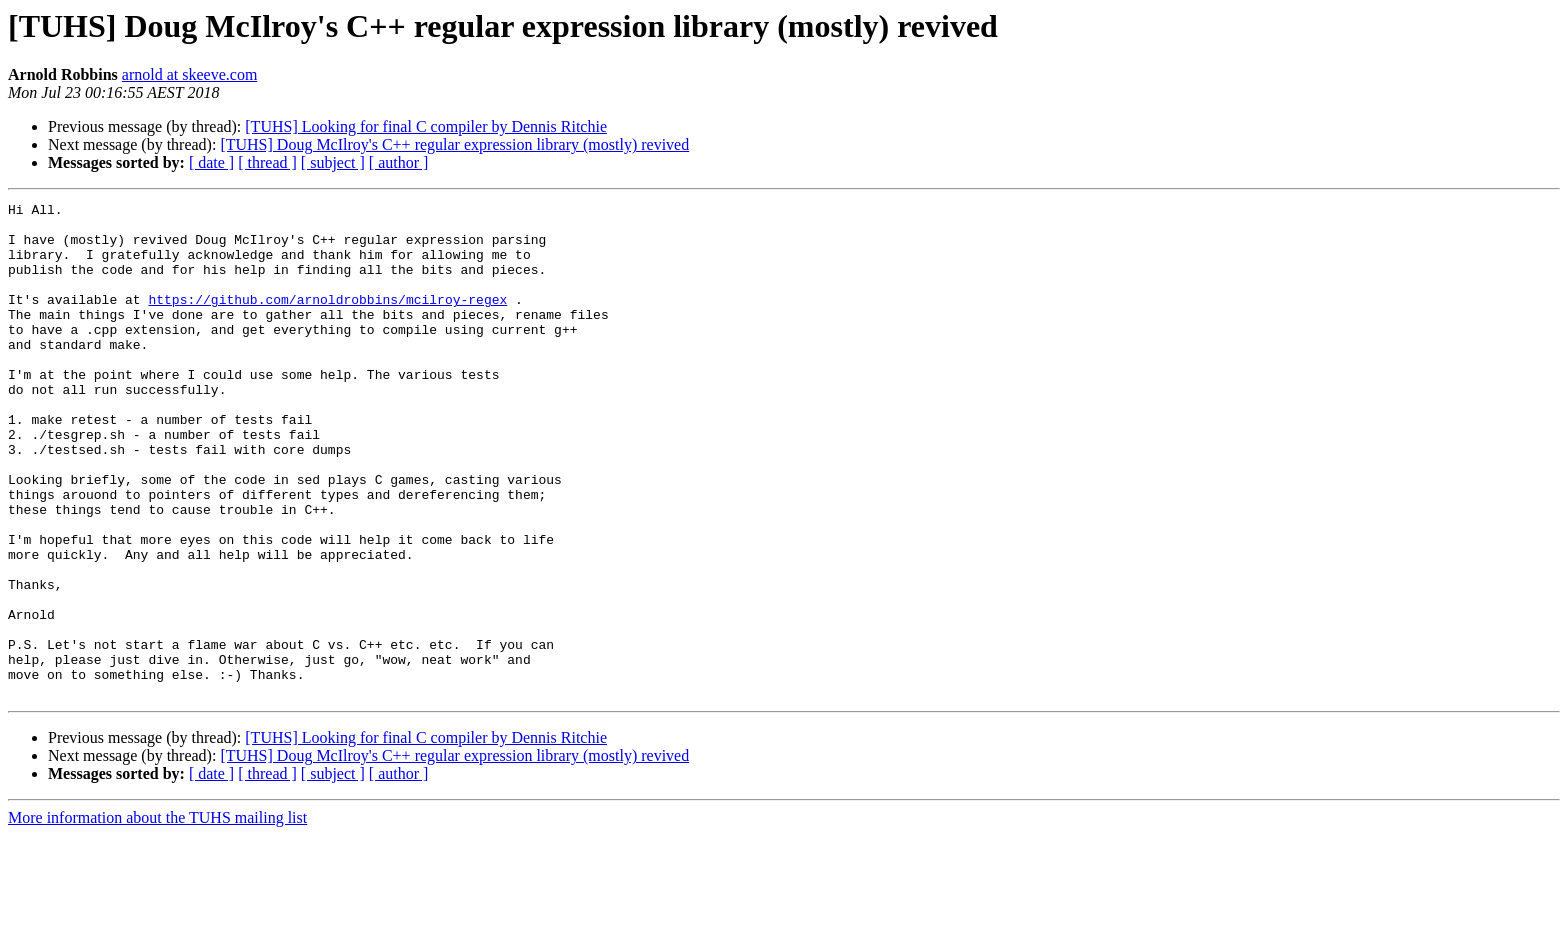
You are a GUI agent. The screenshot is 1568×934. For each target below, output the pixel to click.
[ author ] (399, 162)
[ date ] (211, 162)
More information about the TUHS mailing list (157, 916)
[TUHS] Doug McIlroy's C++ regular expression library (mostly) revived (454, 144)
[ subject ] (333, 162)
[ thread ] (267, 162)
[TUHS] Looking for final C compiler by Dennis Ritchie (426, 126)
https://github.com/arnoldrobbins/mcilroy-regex (327, 320)
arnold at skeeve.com (190, 74)
